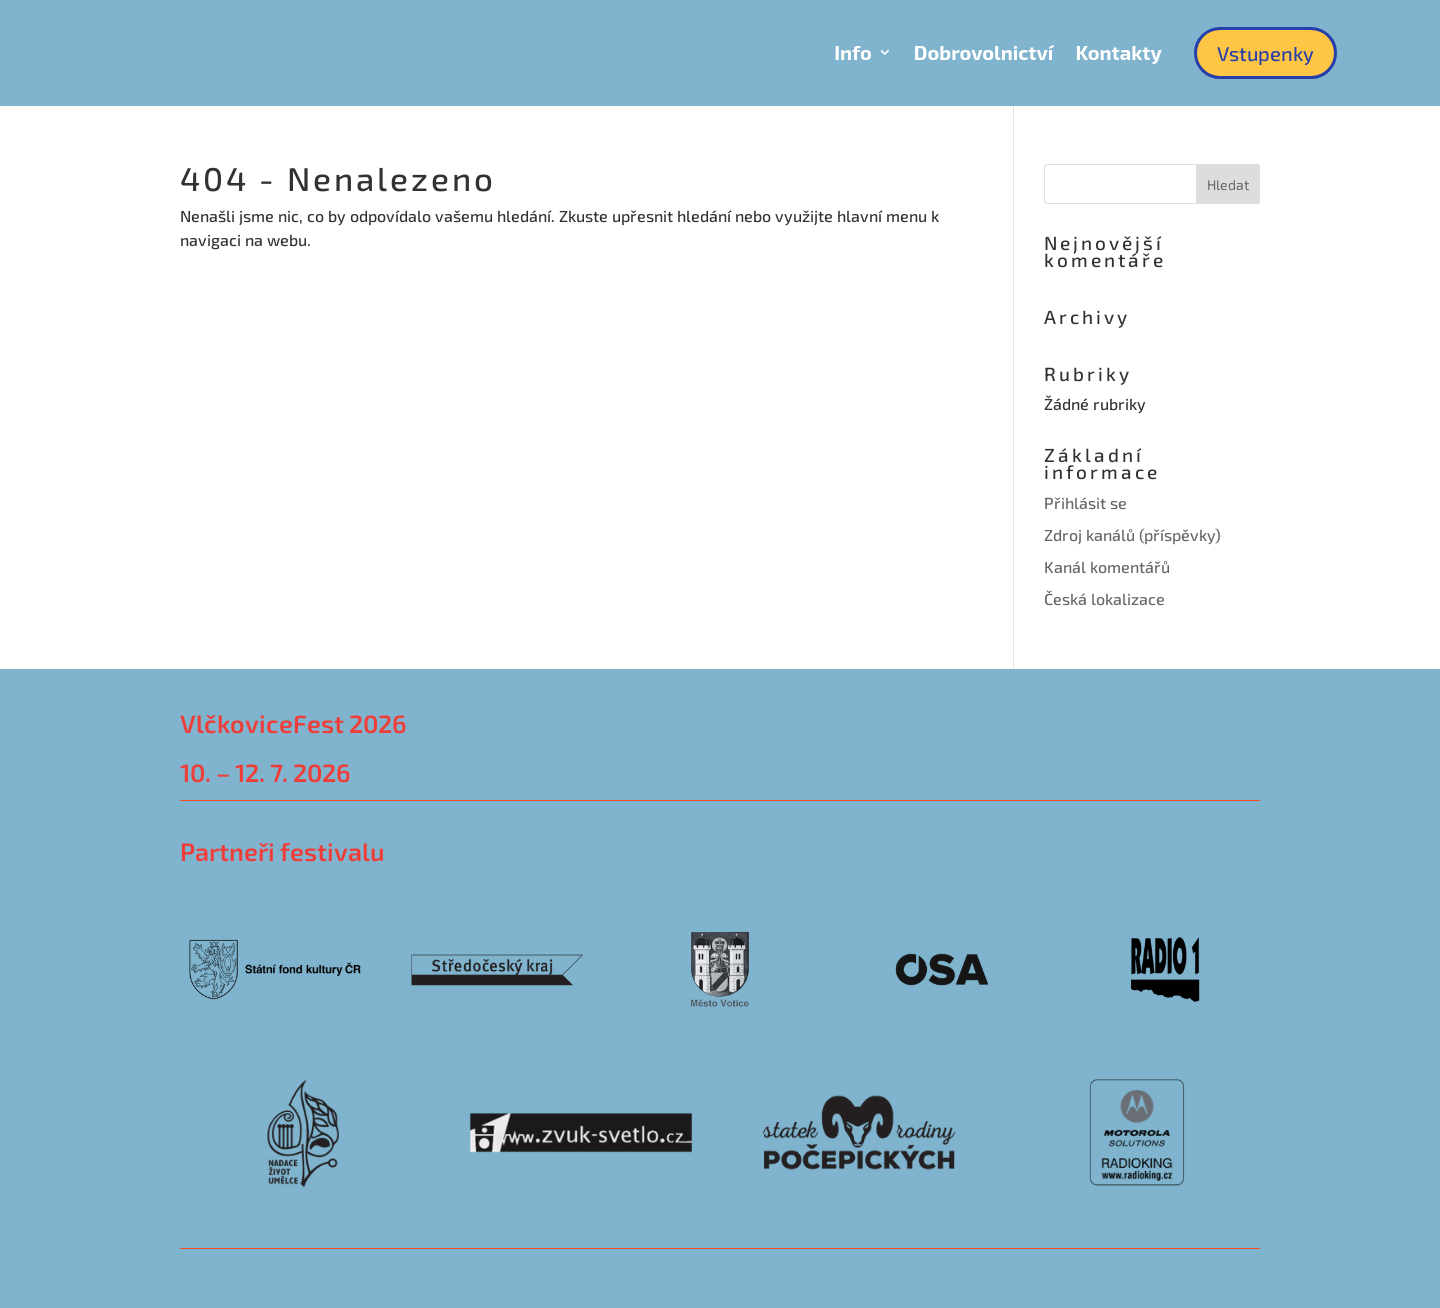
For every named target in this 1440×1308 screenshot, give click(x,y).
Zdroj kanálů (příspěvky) (1132, 534)
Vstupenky (1265, 53)
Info (853, 52)
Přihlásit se (1085, 502)
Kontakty (1118, 52)
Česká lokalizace (1104, 598)
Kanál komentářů (1107, 566)
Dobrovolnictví (984, 52)
